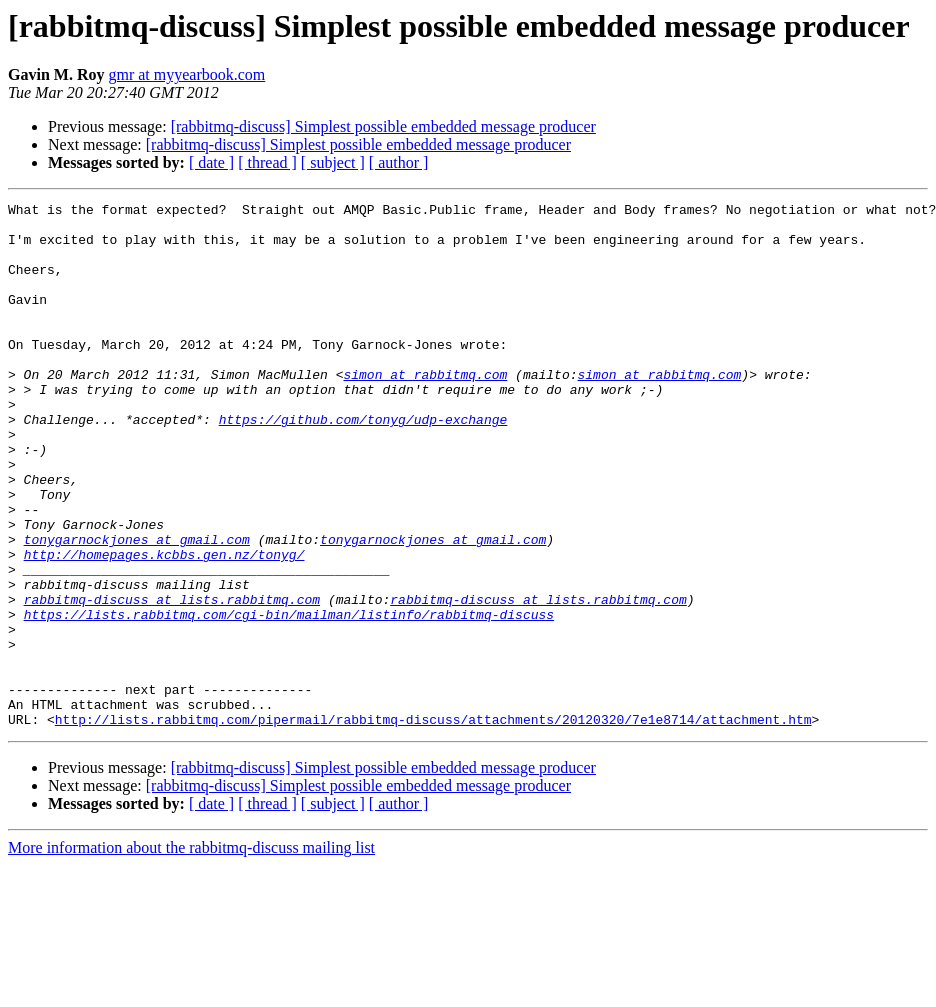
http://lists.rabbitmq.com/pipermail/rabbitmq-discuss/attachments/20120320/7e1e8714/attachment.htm (433, 824)
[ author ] (399, 162)
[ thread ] (267, 162)
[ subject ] (333, 162)
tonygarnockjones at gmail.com (137, 608)
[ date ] (211, 162)
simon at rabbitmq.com (425, 410)
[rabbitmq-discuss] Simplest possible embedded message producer (383, 126)
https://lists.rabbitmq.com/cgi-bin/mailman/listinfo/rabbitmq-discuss (289, 698)
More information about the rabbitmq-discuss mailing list (191, 952)
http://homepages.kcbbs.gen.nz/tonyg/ (164, 626)
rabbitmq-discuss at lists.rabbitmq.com (172, 680)
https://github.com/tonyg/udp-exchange (363, 464)
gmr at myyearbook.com (186, 74)
